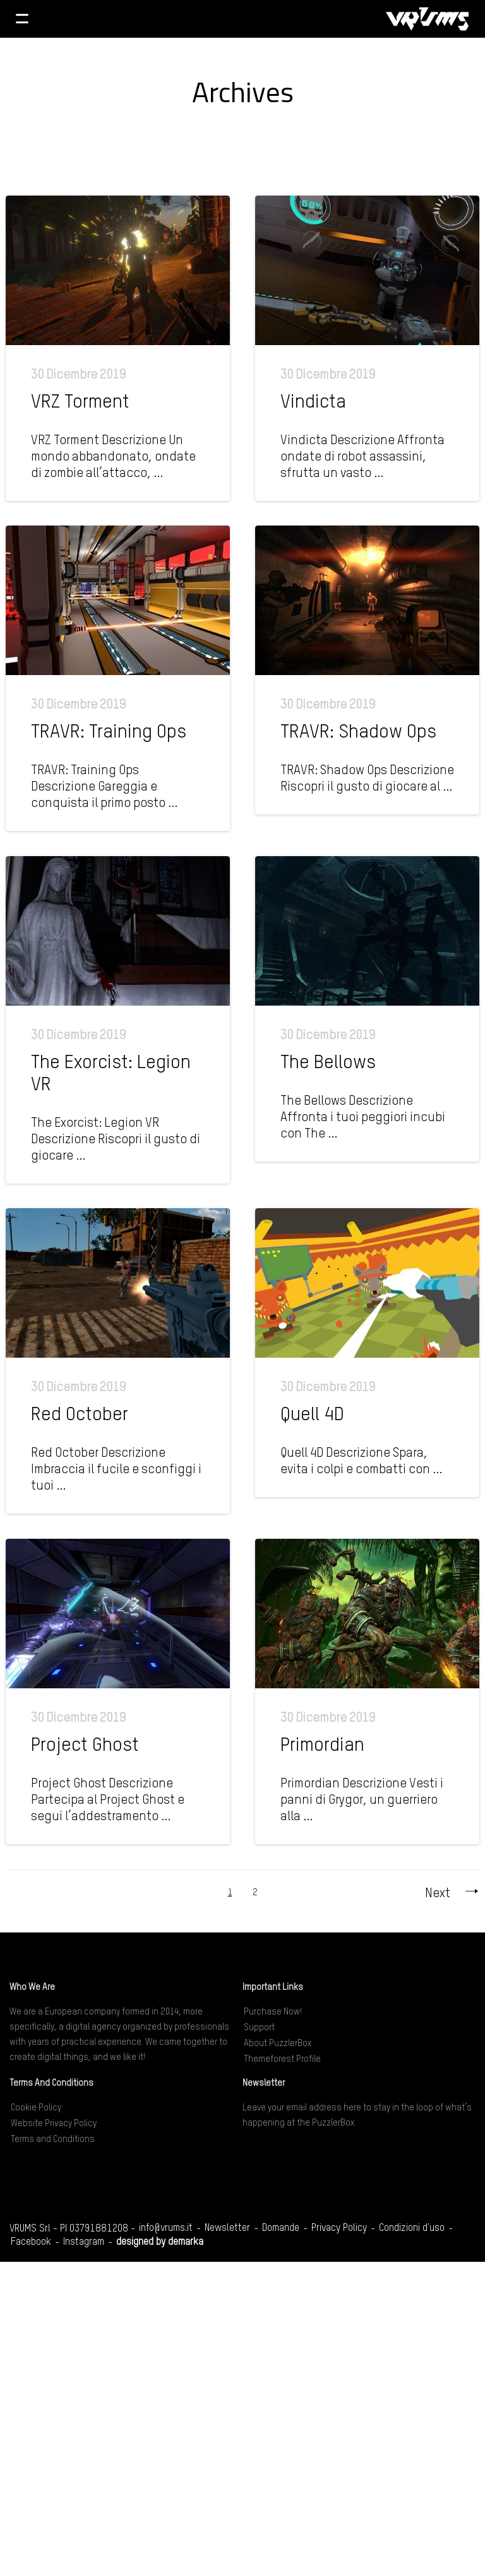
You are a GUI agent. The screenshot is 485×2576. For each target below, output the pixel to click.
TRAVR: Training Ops (108, 732)
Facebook (31, 2242)
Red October (79, 1415)
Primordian (322, 1745)
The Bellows (328, 1063)
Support (259, 2027)
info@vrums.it (166, 2228)
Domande (280, 2228)
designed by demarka (159, 2242)
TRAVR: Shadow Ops (358, 732)
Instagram (83, 2242)
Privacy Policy (339, 2228)
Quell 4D (312, 1415)
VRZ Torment (80, 402)
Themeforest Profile (282, 2059)
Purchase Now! (273, 2012)
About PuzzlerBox (277, 2043)
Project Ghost (85, 1745)
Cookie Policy (36, 2107)
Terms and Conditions (53, 2139)
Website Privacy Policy (54, 2123)
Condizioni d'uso (412, 2228)
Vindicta (313, 402)
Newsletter (227, 2228)
